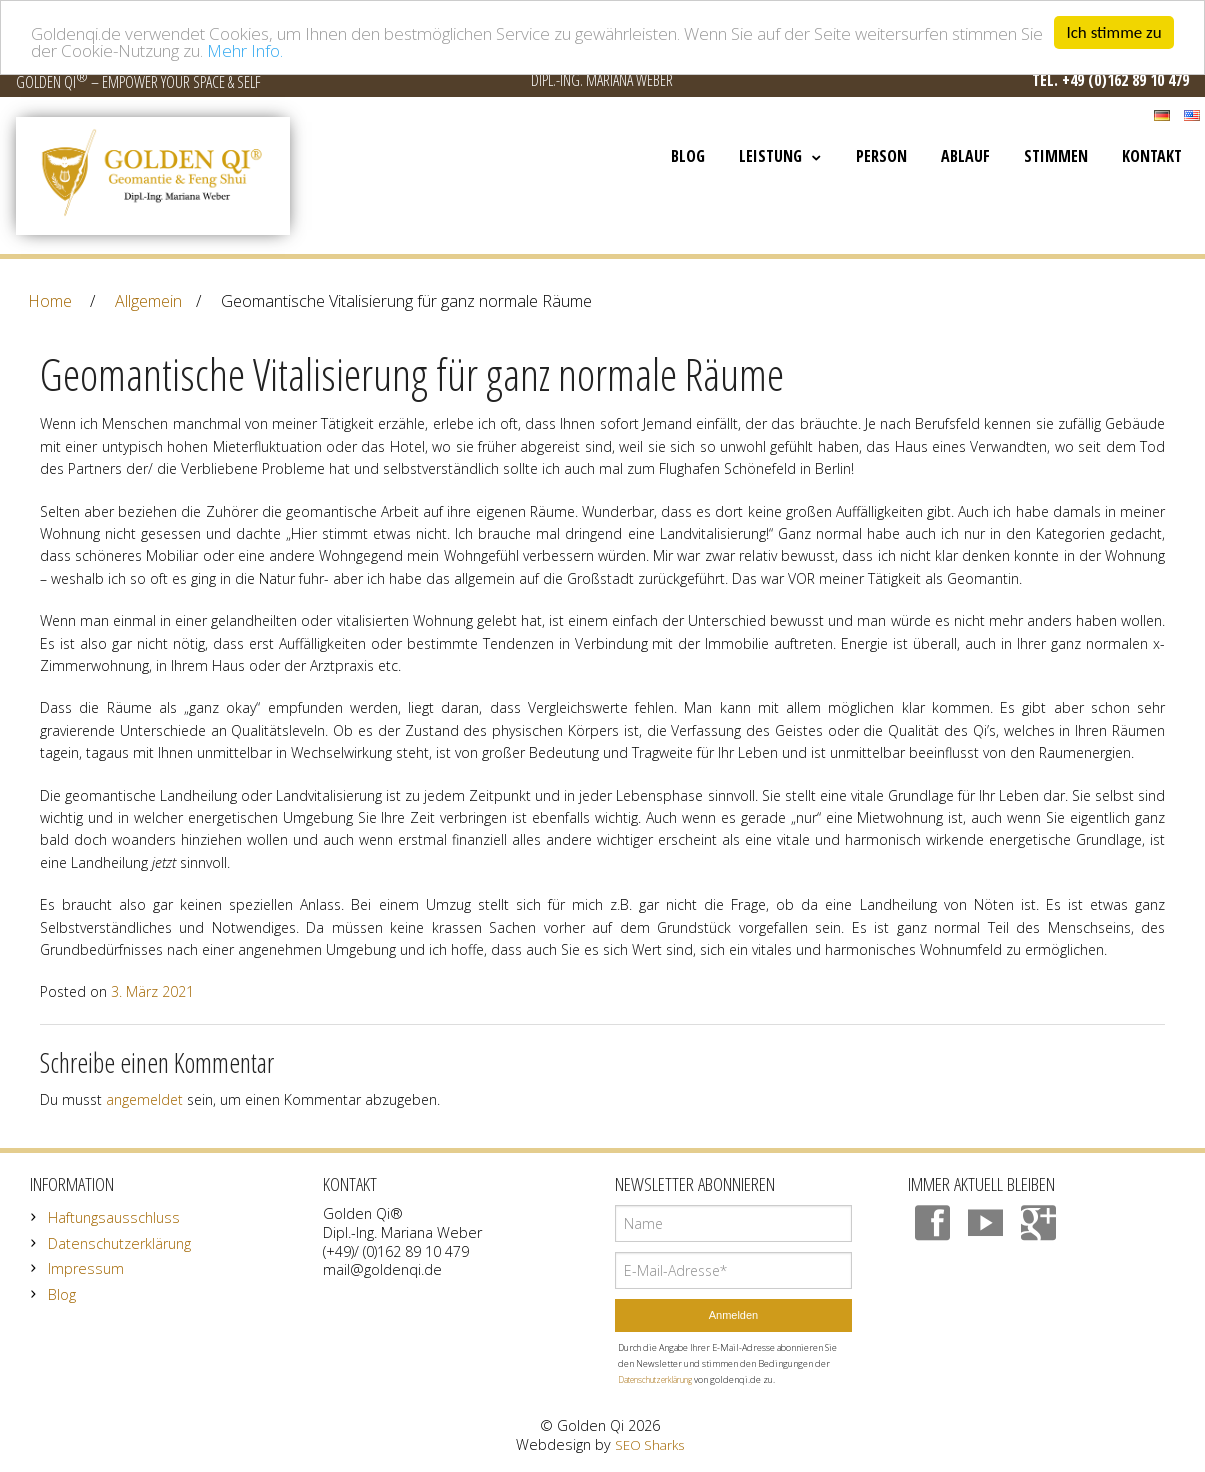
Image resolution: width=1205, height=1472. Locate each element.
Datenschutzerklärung (119, 1243)
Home (50, 301)
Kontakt (1152, 156)
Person (881, 156)
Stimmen (1056, 156)
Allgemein (148, 301)
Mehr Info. (245, 50)
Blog (688, 156)
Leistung (770, 156)
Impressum (86, 1268)
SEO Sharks (649, 1445)
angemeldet (144, 1099)
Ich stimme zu (1113, 32)
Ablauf (965, 156)
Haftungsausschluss (114, 1217)
